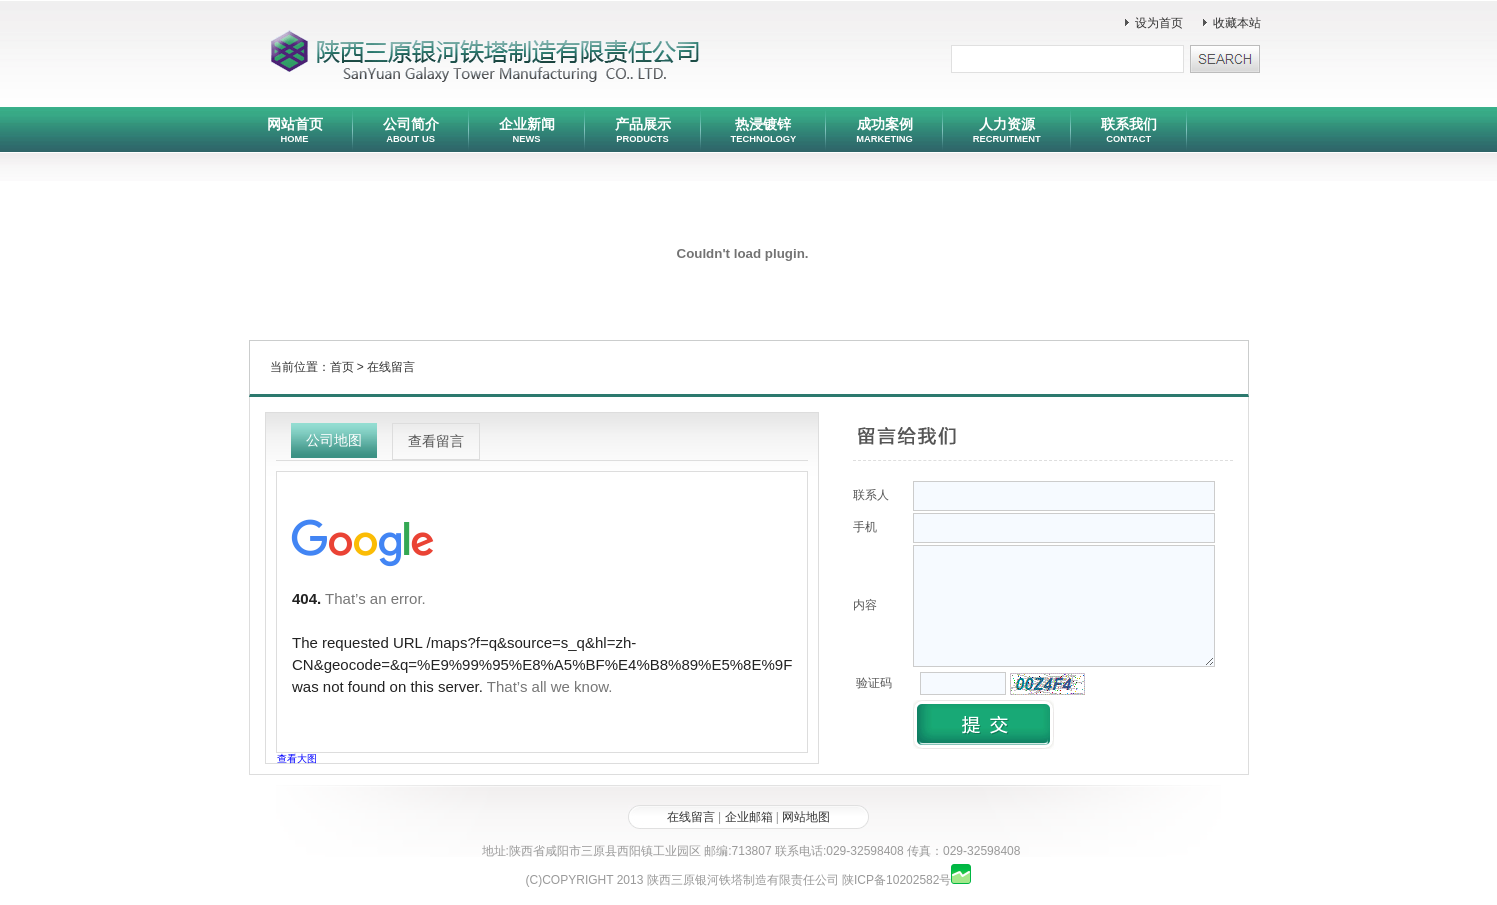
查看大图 (297, 758)
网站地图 (806, 817)
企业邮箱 (749, 817)
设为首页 (1159, 23)
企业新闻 (527, 130)
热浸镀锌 (764, 130)
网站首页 (295, 130)
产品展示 (643, 130)
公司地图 (334, 440)
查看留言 (436, 441)
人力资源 (1007, 130)
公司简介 (411, 130)
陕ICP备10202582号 (896, 880)
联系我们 (1129, 130)
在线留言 (391, 367)
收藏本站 (1237, 23)
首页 (342, 367)
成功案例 (884, 130)
